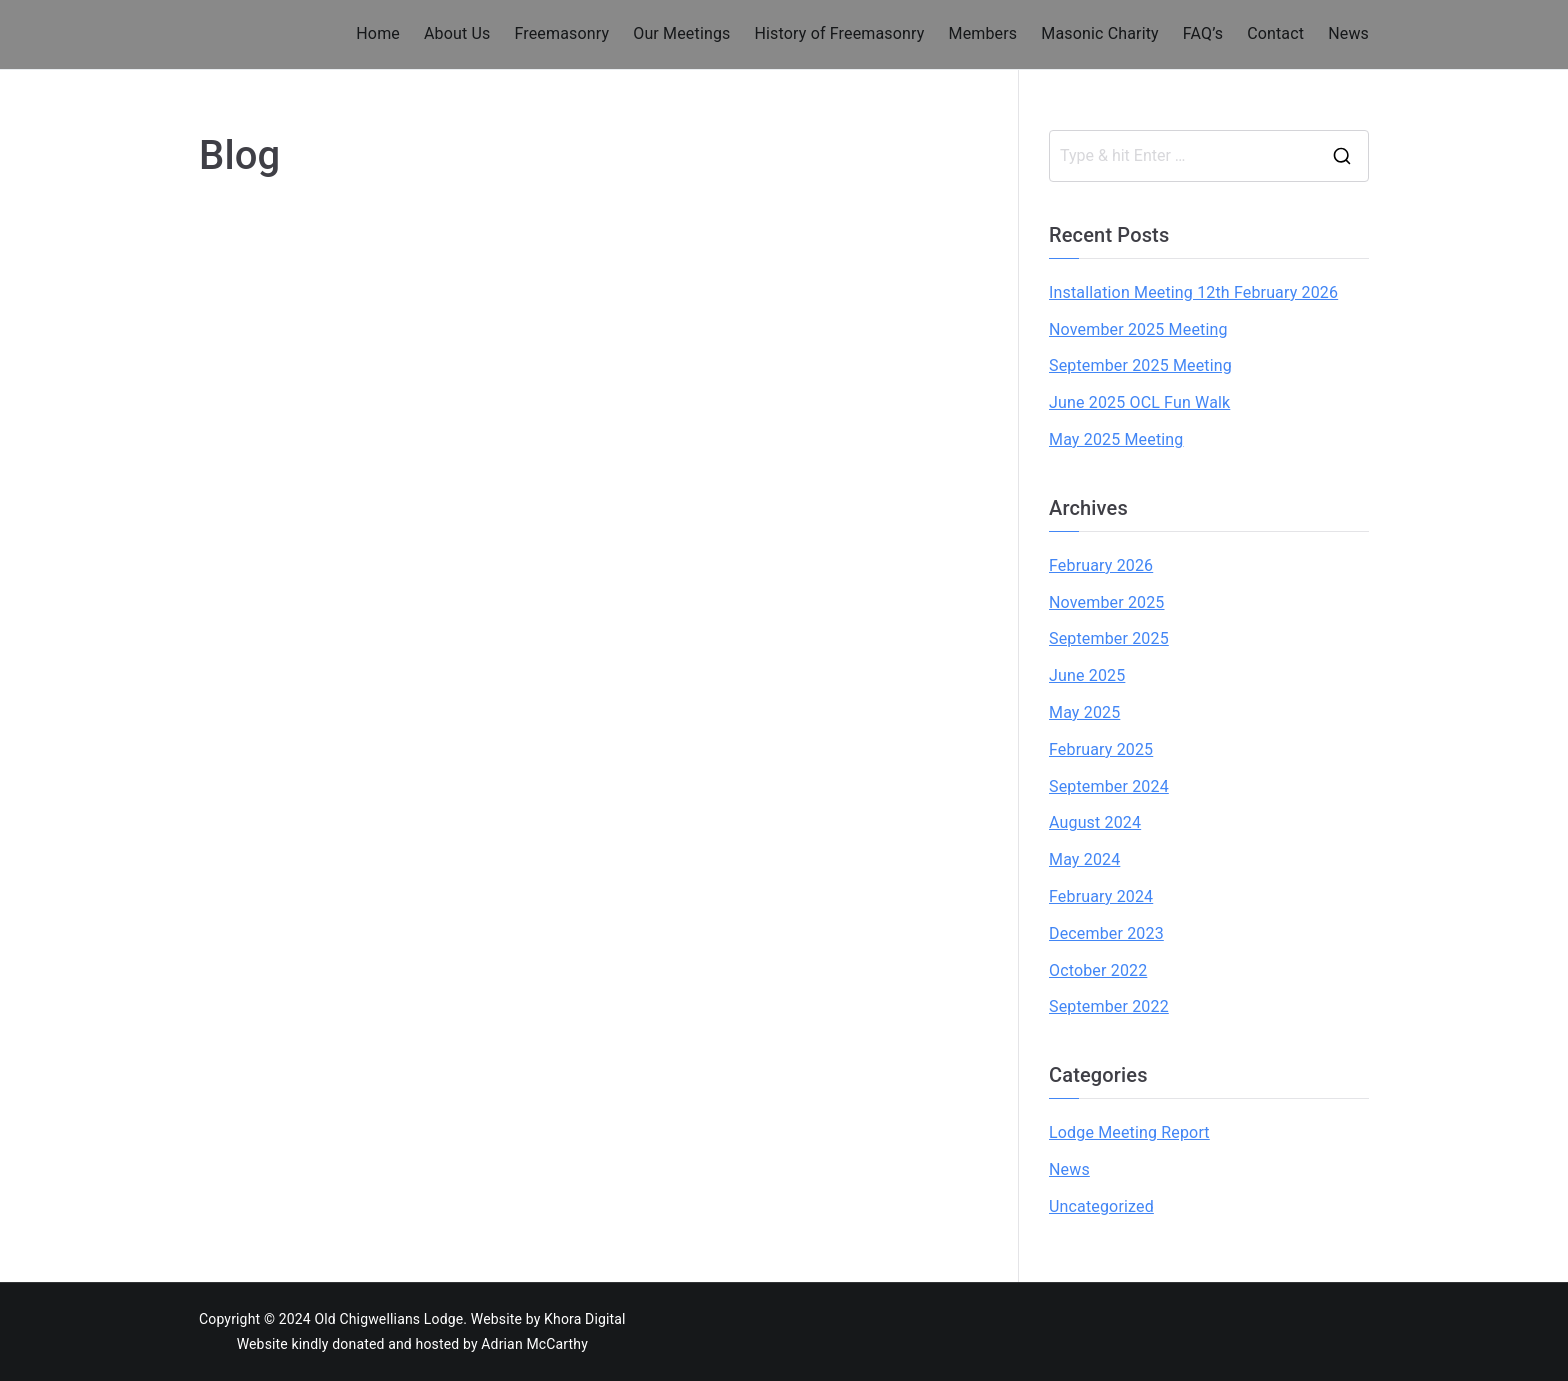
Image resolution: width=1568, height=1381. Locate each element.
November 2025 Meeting (1138, 329)
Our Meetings (681, 33)
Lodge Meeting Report (1129, 1132)
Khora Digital (585, 1319)
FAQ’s (1203, 33)
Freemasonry (561, 33)
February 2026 (1101, 565)
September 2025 (1109, 638)
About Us (457, 33)
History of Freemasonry (840, 33)
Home (378, 33)
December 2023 (1106, 933)
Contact (1275, 33)
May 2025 (1084, 712)
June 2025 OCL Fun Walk (1139, 402)
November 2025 (1107, 602)
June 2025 (1087, 675)
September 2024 (1109, 786)
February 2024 (1101, 896)
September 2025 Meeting (1140, 365)
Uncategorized (1101, 1206)
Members (983, 33)
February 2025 (1101, 749)
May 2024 (1084, 859)
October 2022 (1098, 970)
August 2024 (1095, 822)
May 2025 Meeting (1116, 439)
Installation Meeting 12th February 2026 (1193, 292)
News (1348, 33)
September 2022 (1109, 1006)
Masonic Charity (1100, 33)
